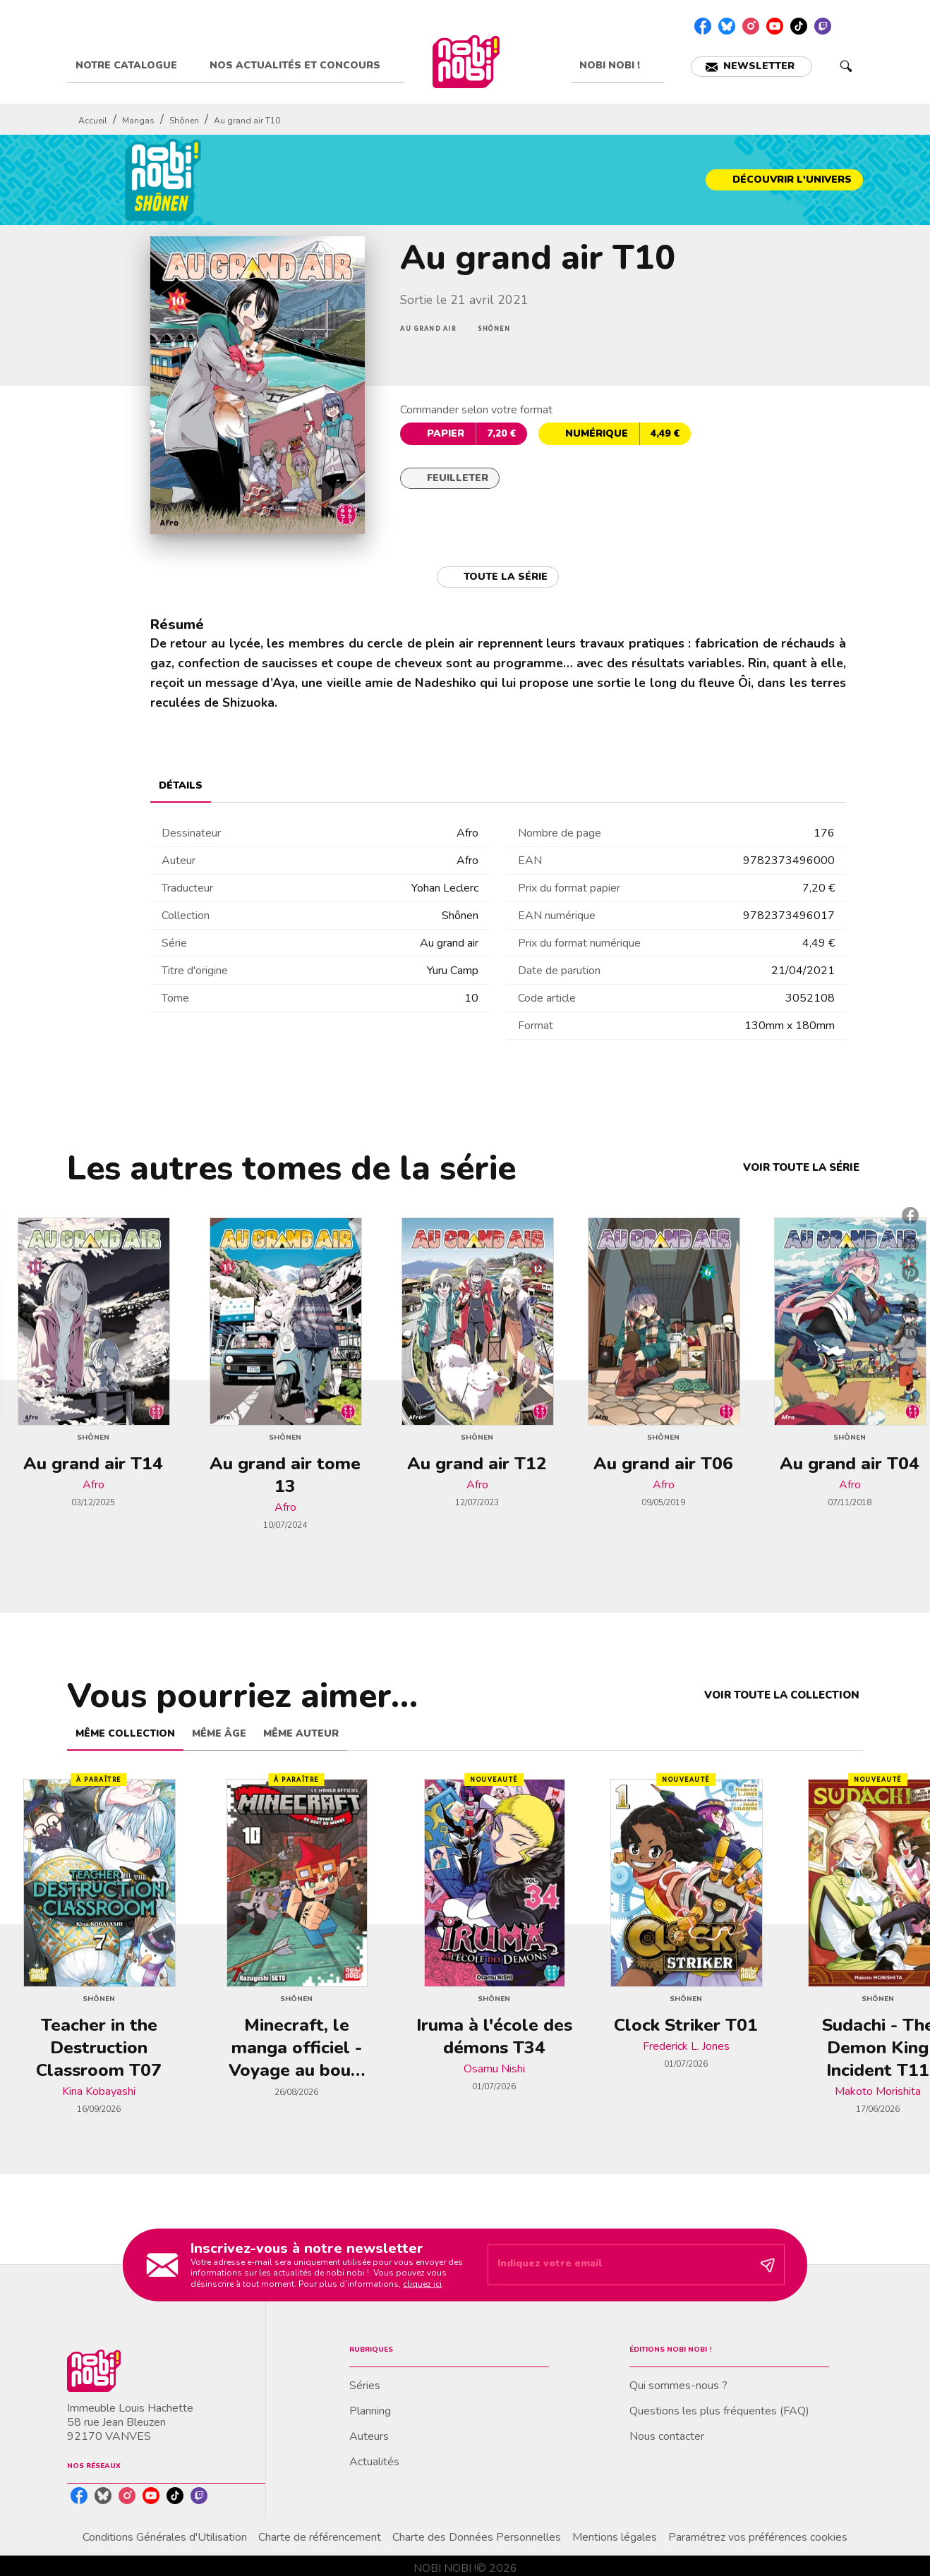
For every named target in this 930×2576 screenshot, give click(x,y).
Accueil (92, 120)
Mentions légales (614, 2537)
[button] (751, 66)
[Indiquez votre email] (618, 2264)
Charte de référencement (319, 2537)
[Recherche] (846, 66)
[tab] (134, 66)
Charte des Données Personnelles (476, 2537)
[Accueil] (465, 61)
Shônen (184, 120)
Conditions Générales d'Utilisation (165, 2537)
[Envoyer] (768, 2265)
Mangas (138, 120)
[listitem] (703, 26)
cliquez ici (422, 2284)
